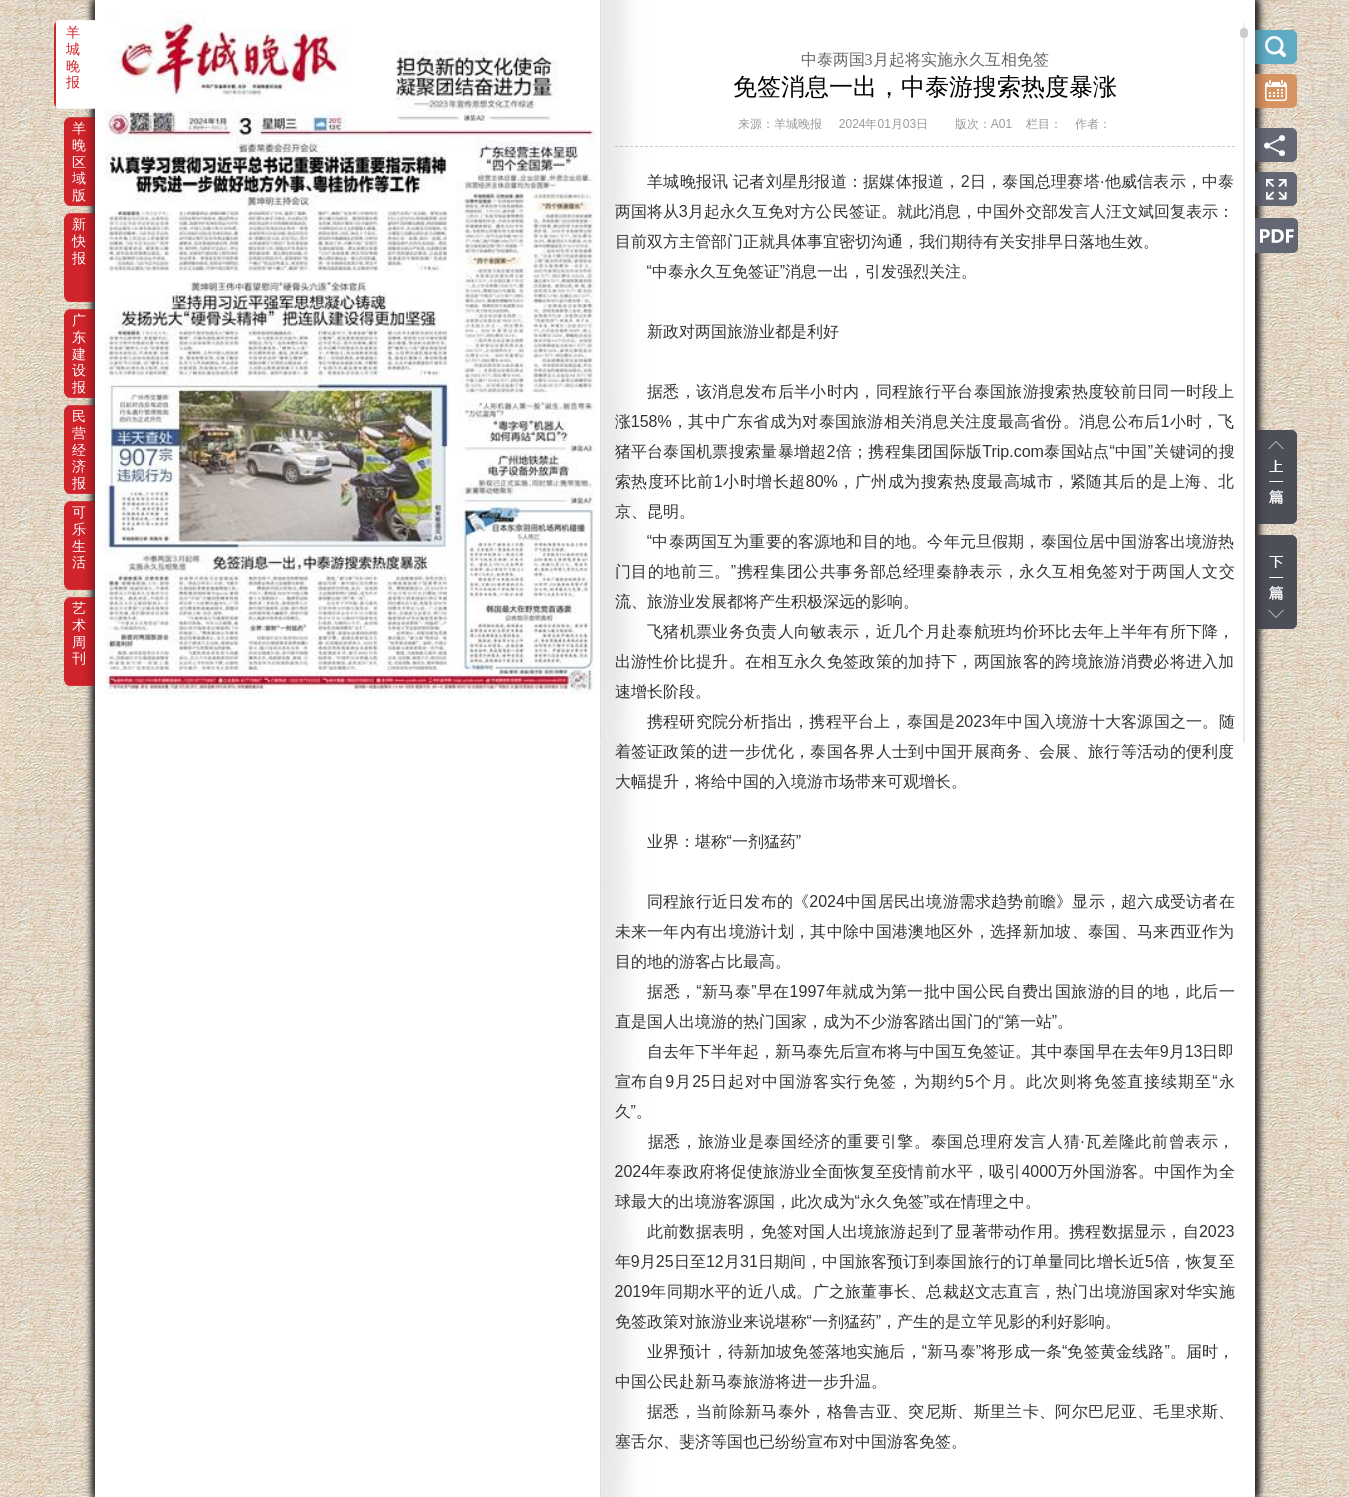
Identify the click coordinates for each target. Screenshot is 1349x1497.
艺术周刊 (79, 622)
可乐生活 (79, 526)
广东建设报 (79, 334)
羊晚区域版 (79, 142)
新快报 (79, 238)
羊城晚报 (73, 46)
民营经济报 (79, 430)
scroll (1244, 33)
